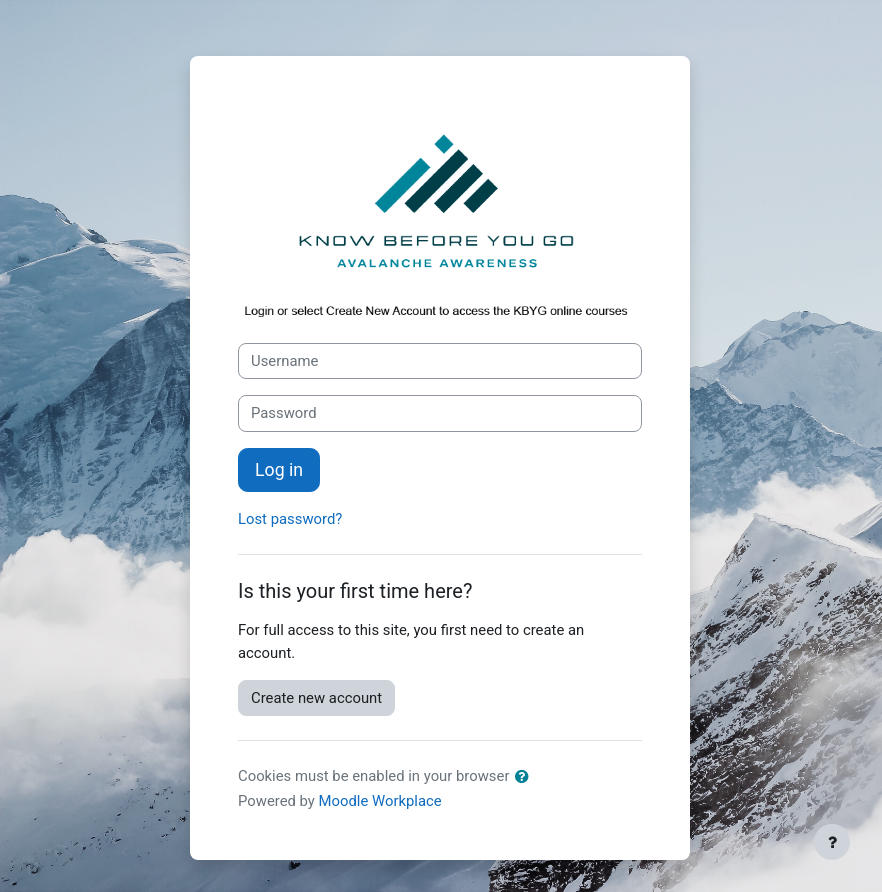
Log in (279, 470)
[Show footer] (832, 842)
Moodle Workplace (380, 801)
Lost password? (290, 519)
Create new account (316, 698)
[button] (526, 777)
